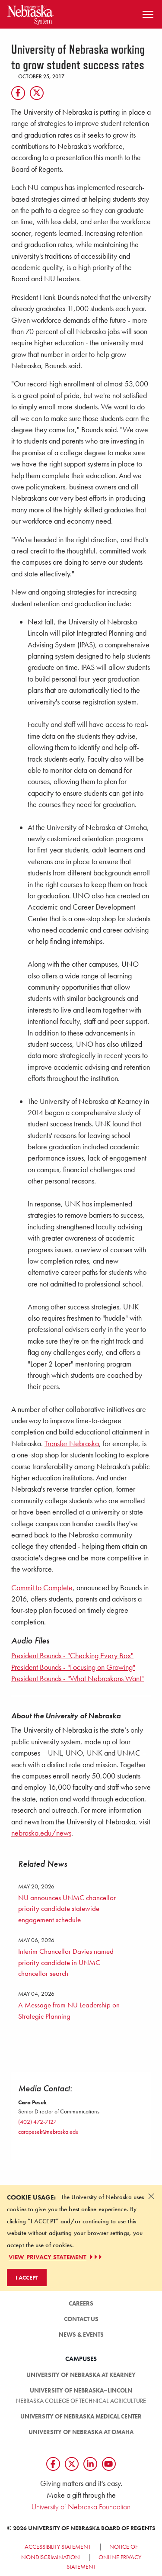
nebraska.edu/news (41, 1833)
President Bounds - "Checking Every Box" (72, 1655)
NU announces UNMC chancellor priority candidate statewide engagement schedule (67, 1908)
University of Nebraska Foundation (81, 2507)
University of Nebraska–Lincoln (81, 2390)
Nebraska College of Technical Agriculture (81, 2401)
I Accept (27, 2277)
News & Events (81, 2334)
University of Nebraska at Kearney (81, 2375)
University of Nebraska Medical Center (81, 2416)
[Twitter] (37, 93)
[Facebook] (18, 93)
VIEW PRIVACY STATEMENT (56, 2257)
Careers (81, 2303)
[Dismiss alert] (151, 2196)
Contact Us (81, 2319)
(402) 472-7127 (37, 2122)
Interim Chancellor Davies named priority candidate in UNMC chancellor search (66, 1962)
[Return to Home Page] (30, 13)
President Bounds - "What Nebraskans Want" (77, 1678)
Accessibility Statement (58, 2546)
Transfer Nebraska (71, 1443)
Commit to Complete (42, 1587)
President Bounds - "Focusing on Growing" (73, 1667)
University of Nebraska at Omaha (81, 2432)
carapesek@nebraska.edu (48, 2131)
